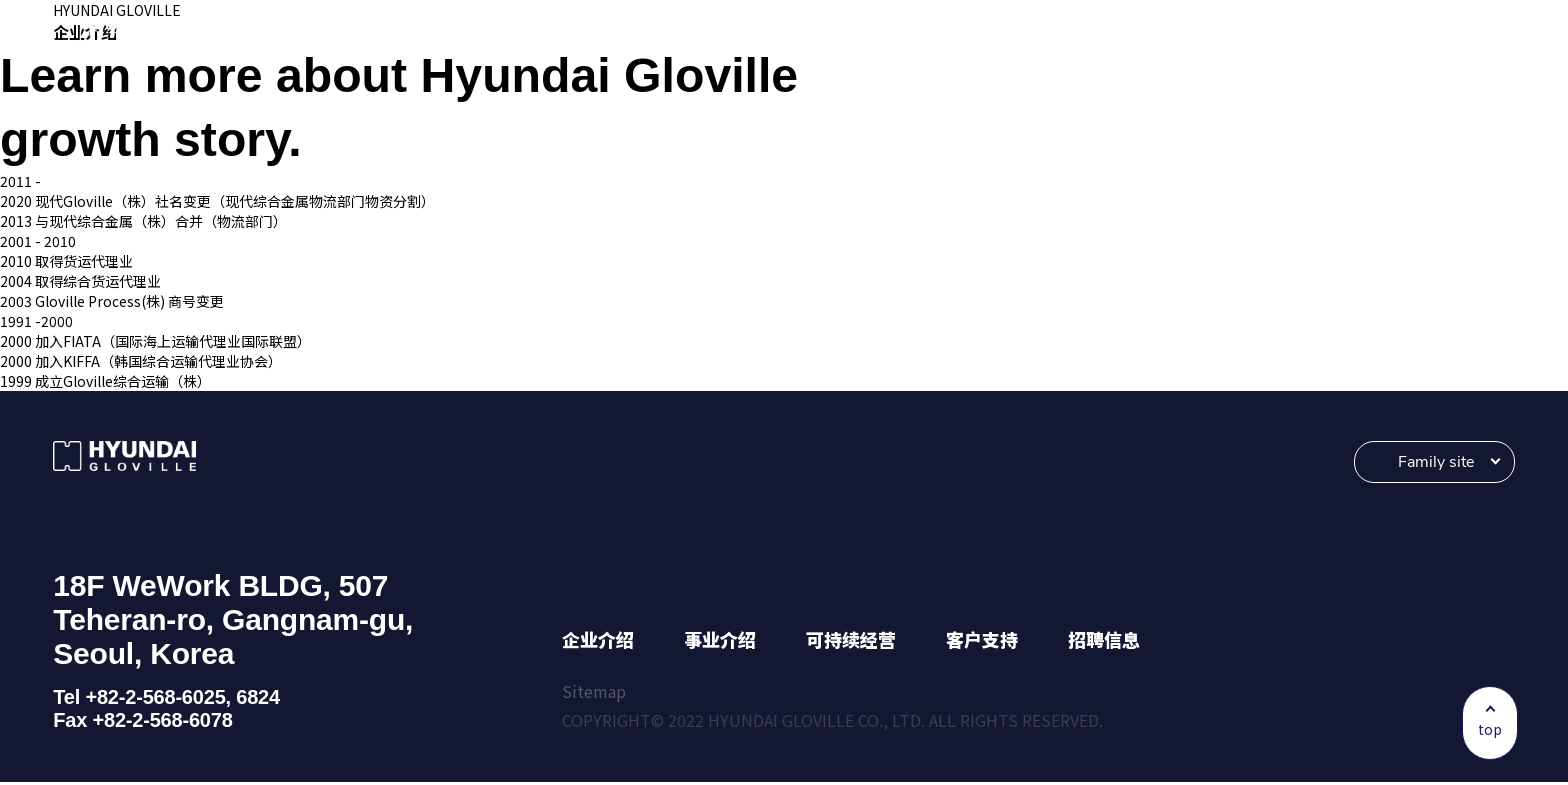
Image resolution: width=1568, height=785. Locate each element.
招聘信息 (1104, 642)
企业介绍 (598, 642)
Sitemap (594, 694)
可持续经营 (851, 642)
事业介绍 (720, 642)
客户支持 (982, 642)
